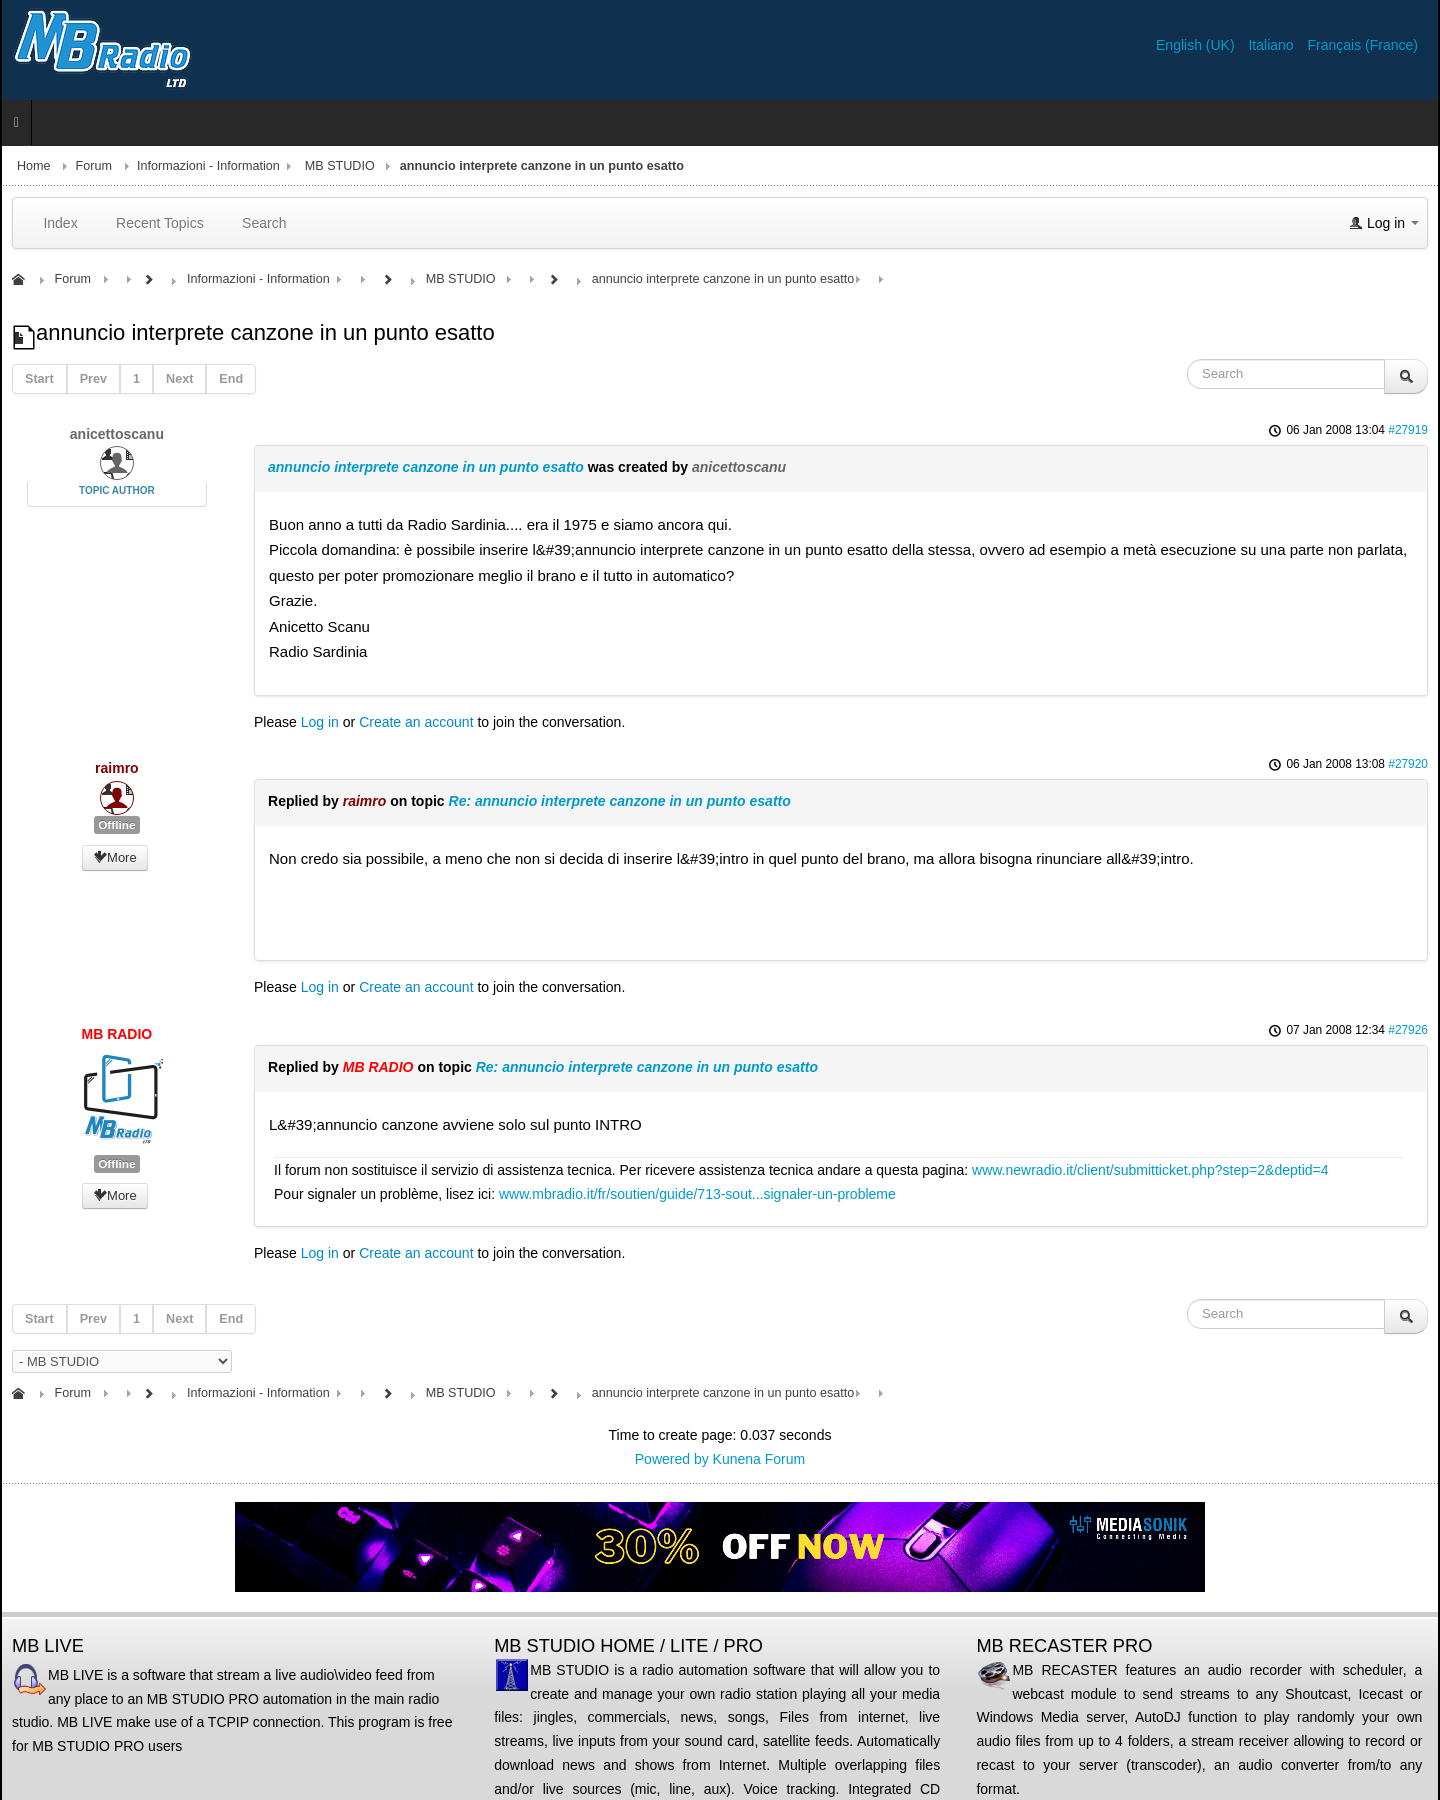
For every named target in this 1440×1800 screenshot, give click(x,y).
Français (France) (1363, 45)
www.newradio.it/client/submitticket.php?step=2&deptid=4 (1150, 1170)
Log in (320, 722)
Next (179, 379)
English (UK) (1197, 45)
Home (34, 166)
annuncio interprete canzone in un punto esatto (426, 467)
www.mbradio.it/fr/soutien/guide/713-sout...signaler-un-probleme (697, 1194)
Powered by (672, 1459)
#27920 (1408, 764)
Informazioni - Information (208, 166)
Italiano (1272, 45)
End (231, 379)
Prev (93, 379)
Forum (94, 166)
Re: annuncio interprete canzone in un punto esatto (620, 801)
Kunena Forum (759, 1459)
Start (39, 379)
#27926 (1408, 1030)
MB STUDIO (340, 166)
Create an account (416, 722)
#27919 (1408, 430)
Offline (116, 825)
